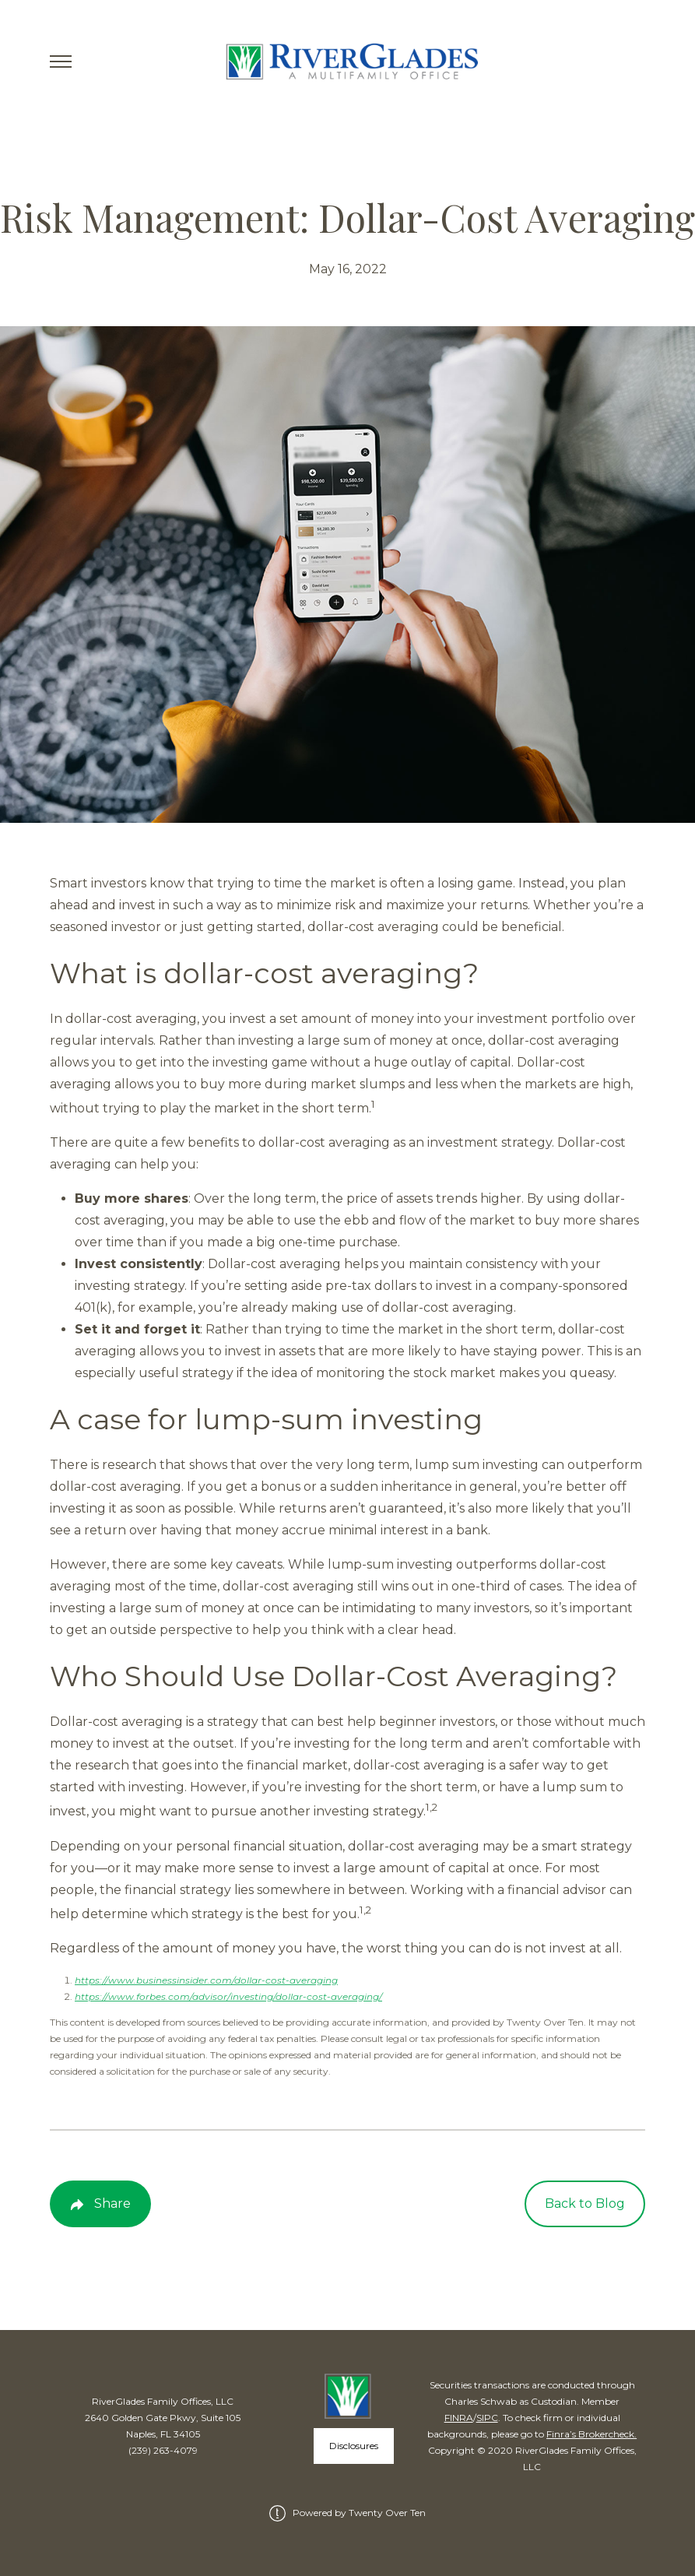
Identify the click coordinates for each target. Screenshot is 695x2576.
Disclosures (353, 2445)
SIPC (487, 2417)
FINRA (458, 2417)
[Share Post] (100, 2204)
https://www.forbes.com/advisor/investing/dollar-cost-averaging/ (228, 1996)
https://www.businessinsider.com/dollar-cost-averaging (206, 1980)
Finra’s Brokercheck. (591, 2434)
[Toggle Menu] (60, 61)
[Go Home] (347, 61)
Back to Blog (585, 2203)
